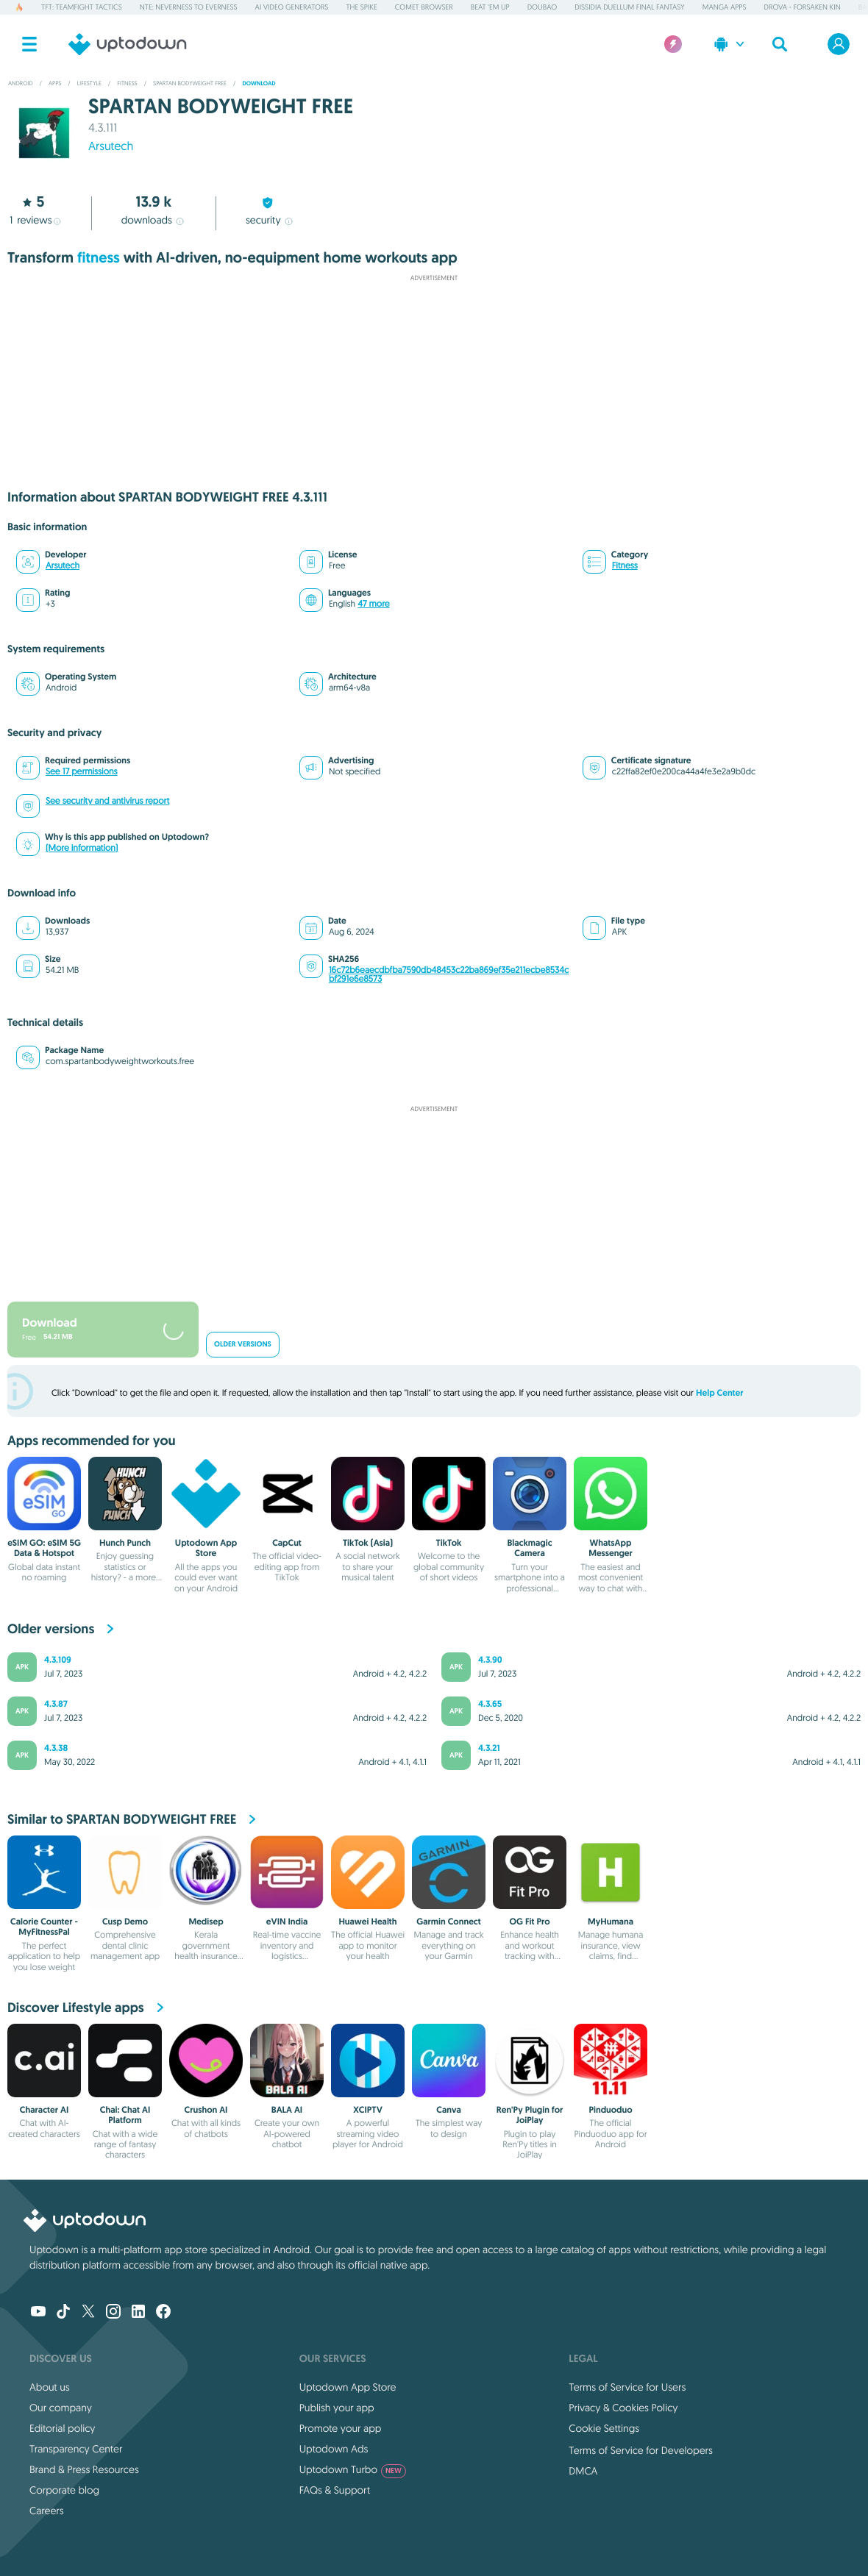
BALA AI (286, 2110)
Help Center (720, 1393)
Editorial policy (62, 2428)
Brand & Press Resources (84, 2469)
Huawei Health (367, 1921)
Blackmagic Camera (529, 1548)
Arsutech (110, 146)
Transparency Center (76, 2448)
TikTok (449, 1543)
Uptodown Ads (334, 2448)
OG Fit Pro (530, 1921)
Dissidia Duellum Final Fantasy (629, 7)
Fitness (625, 565)
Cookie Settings (604, 2428)
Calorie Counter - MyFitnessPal (44, 1927)
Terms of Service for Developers (641, 2450)
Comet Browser (424, 7)
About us (49, 2387)
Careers (46, 2510)
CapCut (287, 1543)
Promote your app (340, 2428)
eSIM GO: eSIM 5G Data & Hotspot (44, 1548)
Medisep (205, 1921)
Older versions (242, 1344)
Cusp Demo (125, 1921)
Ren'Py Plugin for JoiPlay (530, 2115)
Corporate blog (64, 2490)
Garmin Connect (448, 1921)
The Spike (361, 7)
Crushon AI (206, 2110)
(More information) (82, 848)
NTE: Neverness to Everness (189, 7)
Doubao (542, 7)
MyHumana (610, 1921)
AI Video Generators (292, 7)
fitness (98, 258)
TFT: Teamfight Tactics (81, 7)
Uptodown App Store (206, 1548)
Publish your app (336, 2407)
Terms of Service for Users (627, 2387)
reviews (34, 220)
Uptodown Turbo (352, 2469)
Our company (60, 2407)
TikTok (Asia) (368, 1543)
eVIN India (286, 1921)
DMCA (583, 2470)
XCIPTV (368, 2110)
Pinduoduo (610, 2110)
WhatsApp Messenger (610, 1548)
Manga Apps (724, 7)
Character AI (44, 2110)
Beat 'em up (490, 7)
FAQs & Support (334, 2490)
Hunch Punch (125, 1543)
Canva (448, 2110)
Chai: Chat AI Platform (125, 2115)
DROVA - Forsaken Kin (802, 7)
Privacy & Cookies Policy (623, 2407)
